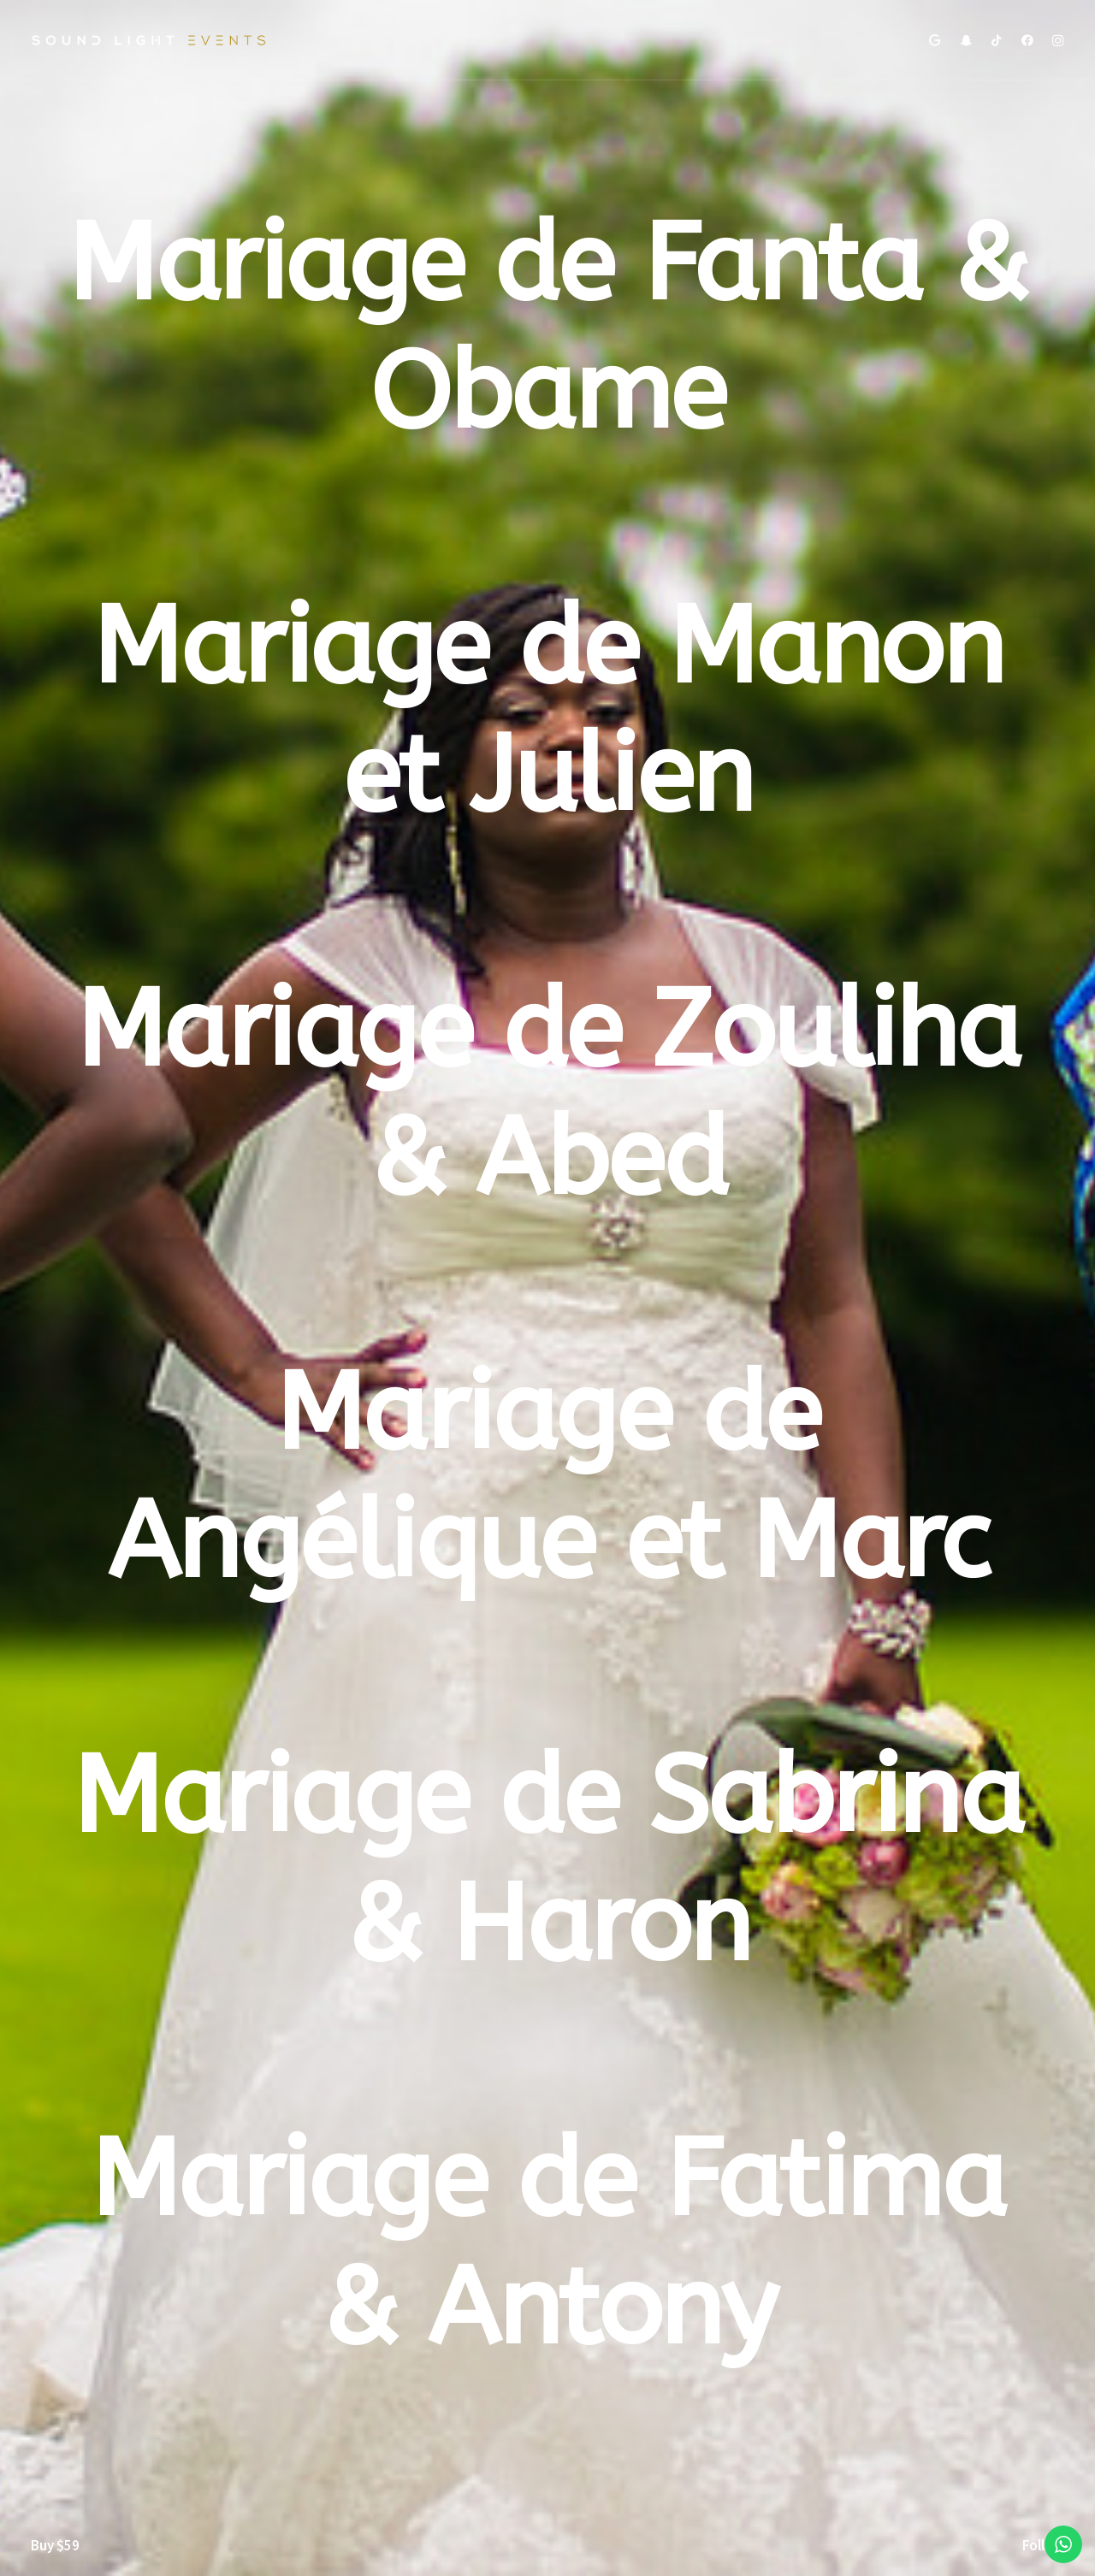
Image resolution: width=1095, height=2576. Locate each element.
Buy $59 (55, 2545)
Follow (1043, 2545)
